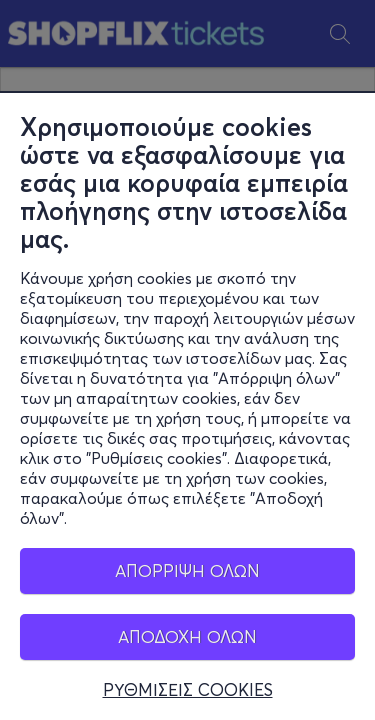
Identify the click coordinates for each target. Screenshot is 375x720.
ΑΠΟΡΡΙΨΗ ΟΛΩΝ (187, 570)
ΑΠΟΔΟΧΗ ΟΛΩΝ (187, 636)
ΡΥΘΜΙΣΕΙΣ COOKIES (188, 690)
